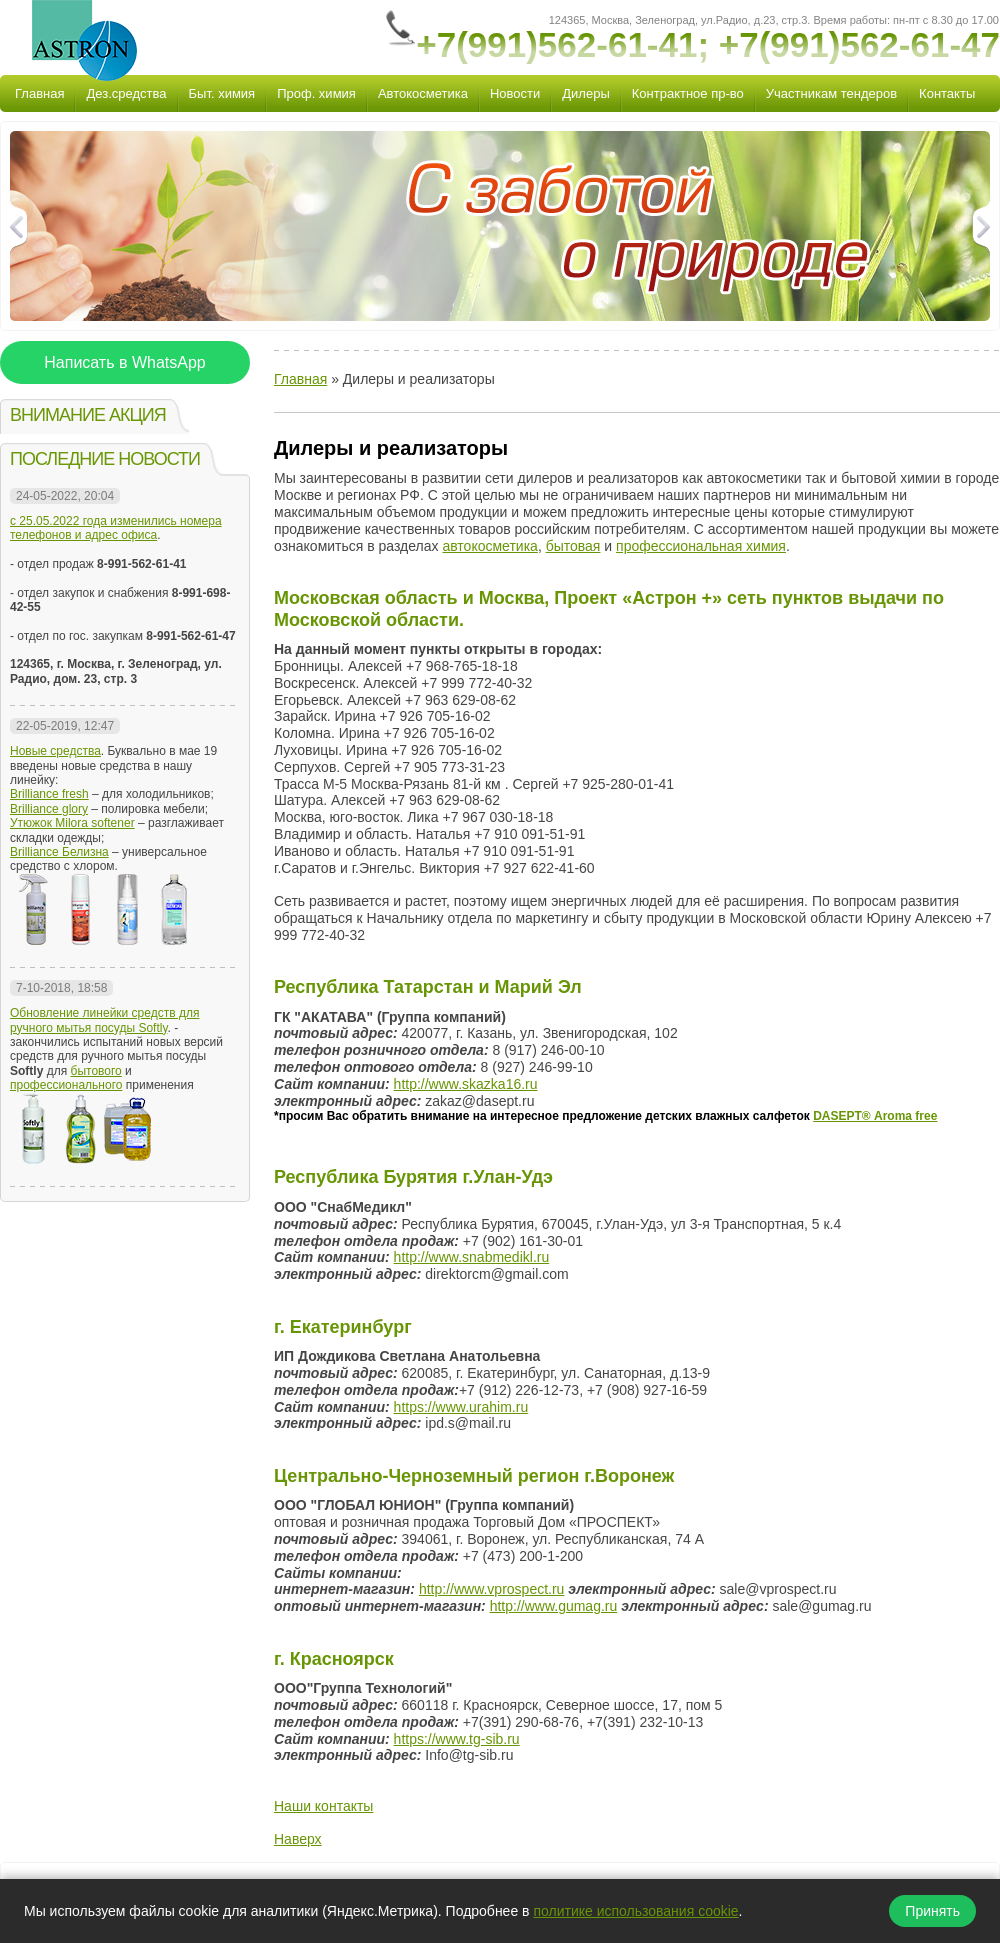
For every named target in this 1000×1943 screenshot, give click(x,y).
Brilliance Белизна (59, 852)
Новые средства (55, 751)
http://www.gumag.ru (554, 1606)
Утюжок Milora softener (72, 823)
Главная (39, 93)
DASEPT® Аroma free (875, 1116)
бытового (96, 1071)
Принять (932, 1911)
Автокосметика (423, 93)
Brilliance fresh (49, 794)
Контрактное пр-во (688, 93)
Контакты (947, 93)
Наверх (298, 1839)
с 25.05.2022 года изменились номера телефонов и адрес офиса (116, 528)
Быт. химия (222, 93)
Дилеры (585, 93)
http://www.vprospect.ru (492, 1589)
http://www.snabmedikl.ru (472, 1257)
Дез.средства (126, 93)
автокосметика (489, 546)
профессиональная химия (701, 546)
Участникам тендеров (831, 93)
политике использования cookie (635, 1911)
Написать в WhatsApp (124, 362)
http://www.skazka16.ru (466, 1084)
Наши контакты (323, 1806)
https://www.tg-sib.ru (457, 1739)
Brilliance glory (49, 809)
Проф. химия (316, 93)
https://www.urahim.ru (461, 1407)
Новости (515, 93)
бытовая (573, 546)
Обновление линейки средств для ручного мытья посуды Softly (104, 1020)
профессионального (66, 1085)
